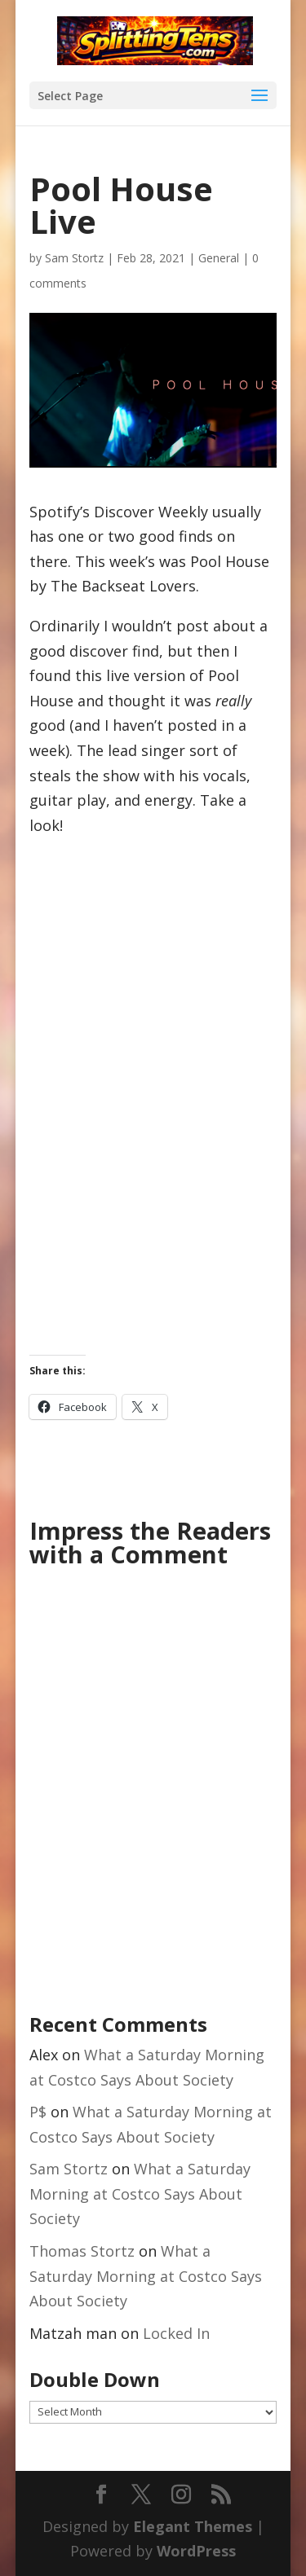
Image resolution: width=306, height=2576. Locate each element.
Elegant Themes (192, 2526)
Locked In (176, 2333)
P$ (38, 2111)
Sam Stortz (74, 258)
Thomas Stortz (82, 2251)
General (218, 258)
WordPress (196, 2551)
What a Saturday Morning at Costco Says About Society (140, 2193)
